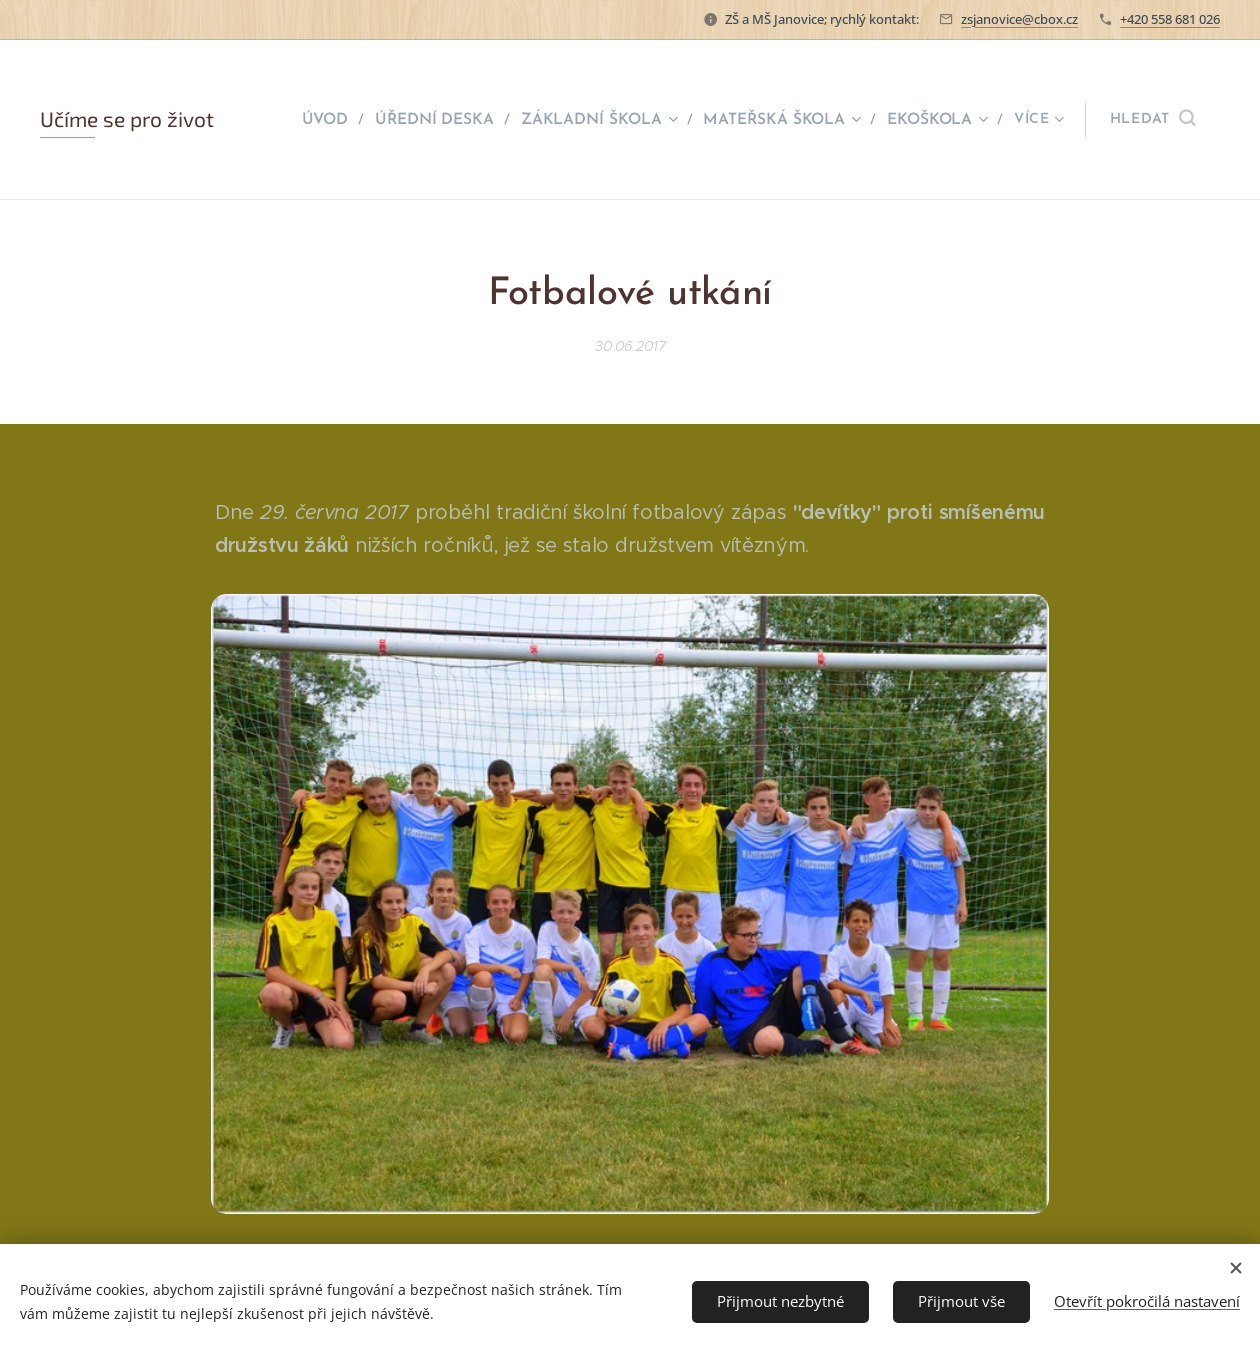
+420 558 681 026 (1170, 19)
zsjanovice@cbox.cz (1019, 19)
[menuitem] (340, 120)
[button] (1152, 120)
